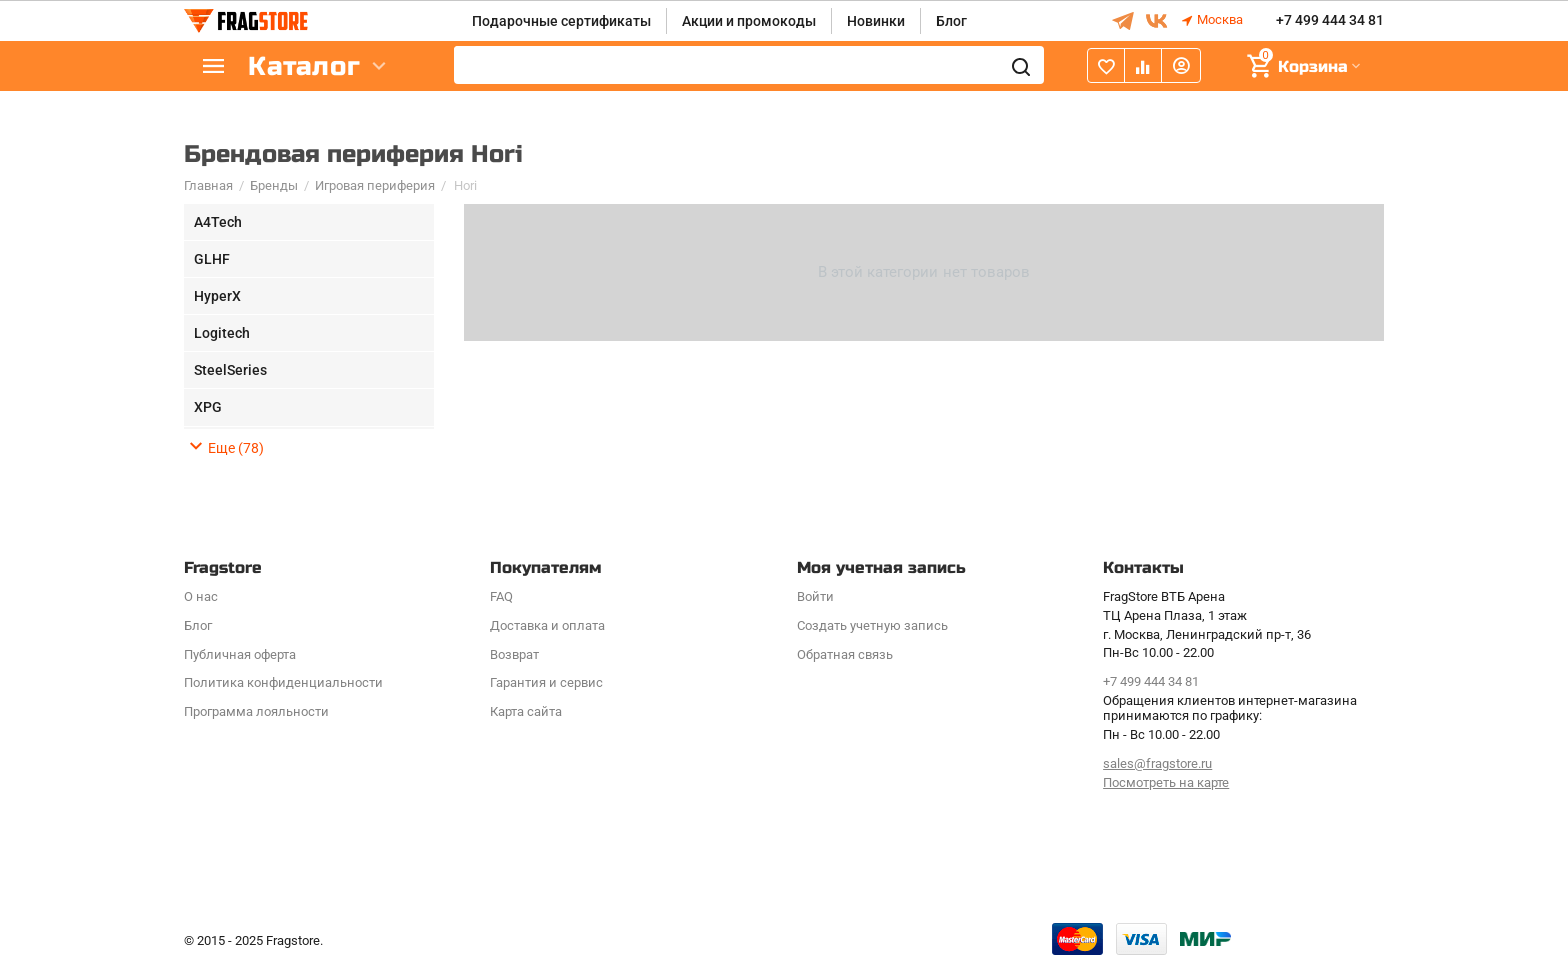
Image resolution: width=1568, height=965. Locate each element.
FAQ (501, 596)
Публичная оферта (240, 654)
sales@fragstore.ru (1157, 763)
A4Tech (218, 222)
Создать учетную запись (872, 625)
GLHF (212, 259)
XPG (208, 407)
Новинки (876, 21)
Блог (951, 21)
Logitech (222, 333)
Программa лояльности (256, 711)
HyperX (217, 296)
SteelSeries (230, 370)
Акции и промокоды (749, 21)
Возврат (514, 654)
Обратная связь (845, 654)
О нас (201, 596)
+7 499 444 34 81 (1330, 21)
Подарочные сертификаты (561, 21)
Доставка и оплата (547, 625)
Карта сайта (526, 711)
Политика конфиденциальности (283, 682)
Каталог (304, 66)
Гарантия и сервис (546, 682)
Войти (815, 596)
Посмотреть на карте (1166, 782)
